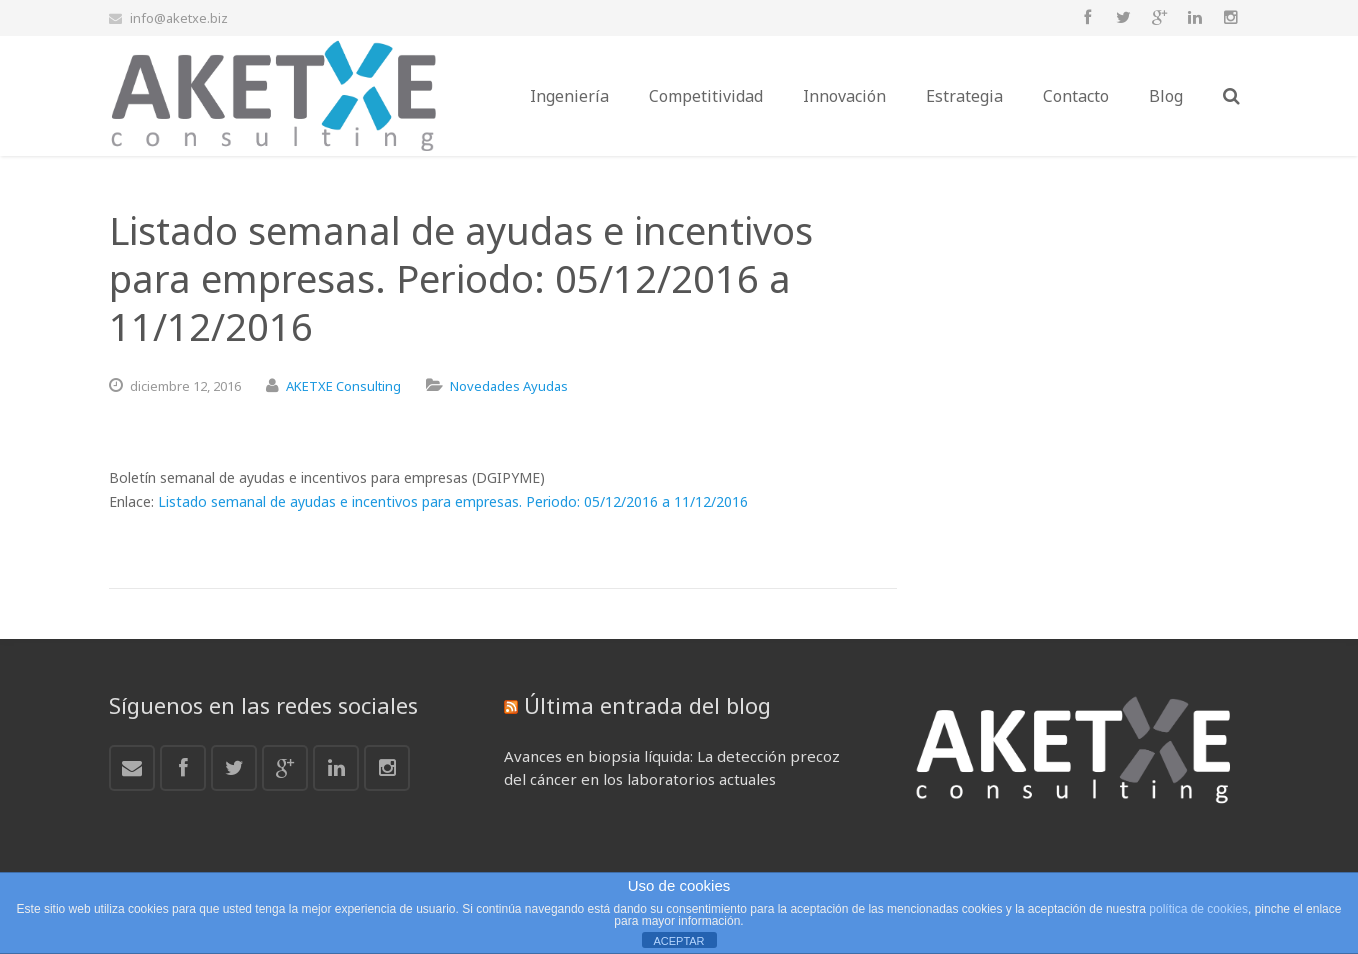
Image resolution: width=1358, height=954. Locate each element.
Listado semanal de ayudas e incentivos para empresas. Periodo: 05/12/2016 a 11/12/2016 (453, 501)
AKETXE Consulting (343, 386)
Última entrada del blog (647, 705)
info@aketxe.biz (179, 18)
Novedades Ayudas (509, 386)
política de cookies (1198, 909)
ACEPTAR (678, 941)
